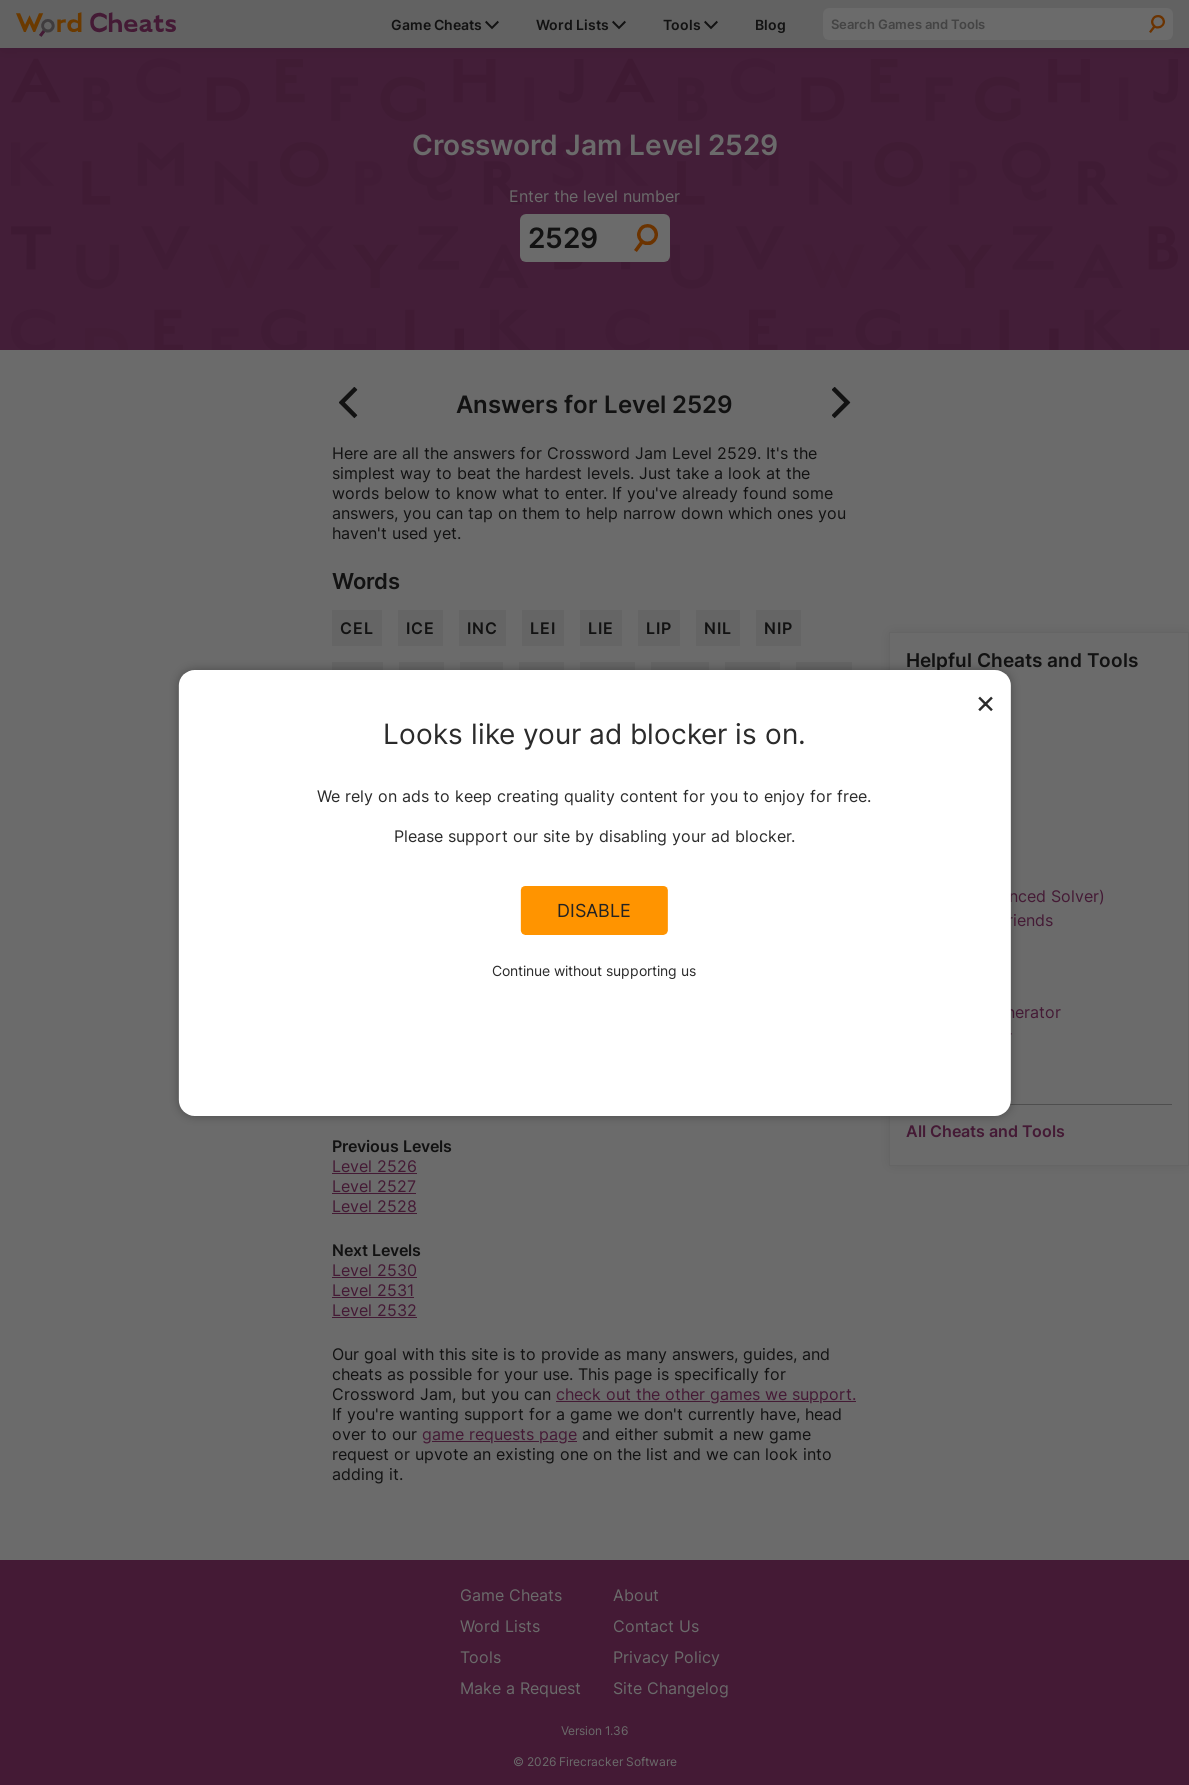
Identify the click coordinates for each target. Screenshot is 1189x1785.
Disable (594, 910)
